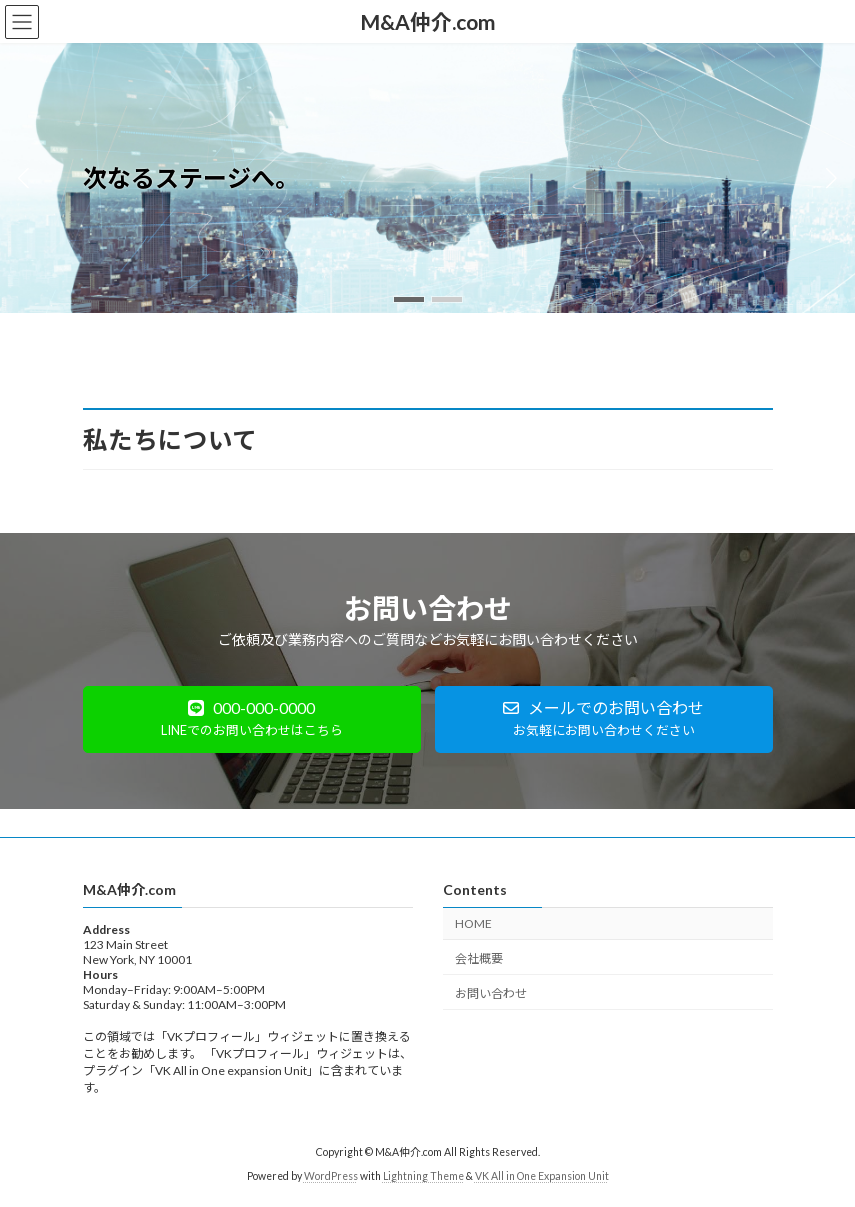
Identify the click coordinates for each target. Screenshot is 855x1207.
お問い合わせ (491, 992)
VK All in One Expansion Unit (542, 1176)
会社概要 (479, 957)
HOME (473, 923)
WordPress (331, 1176)
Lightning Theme (423, 1176)
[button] (409, 299)
